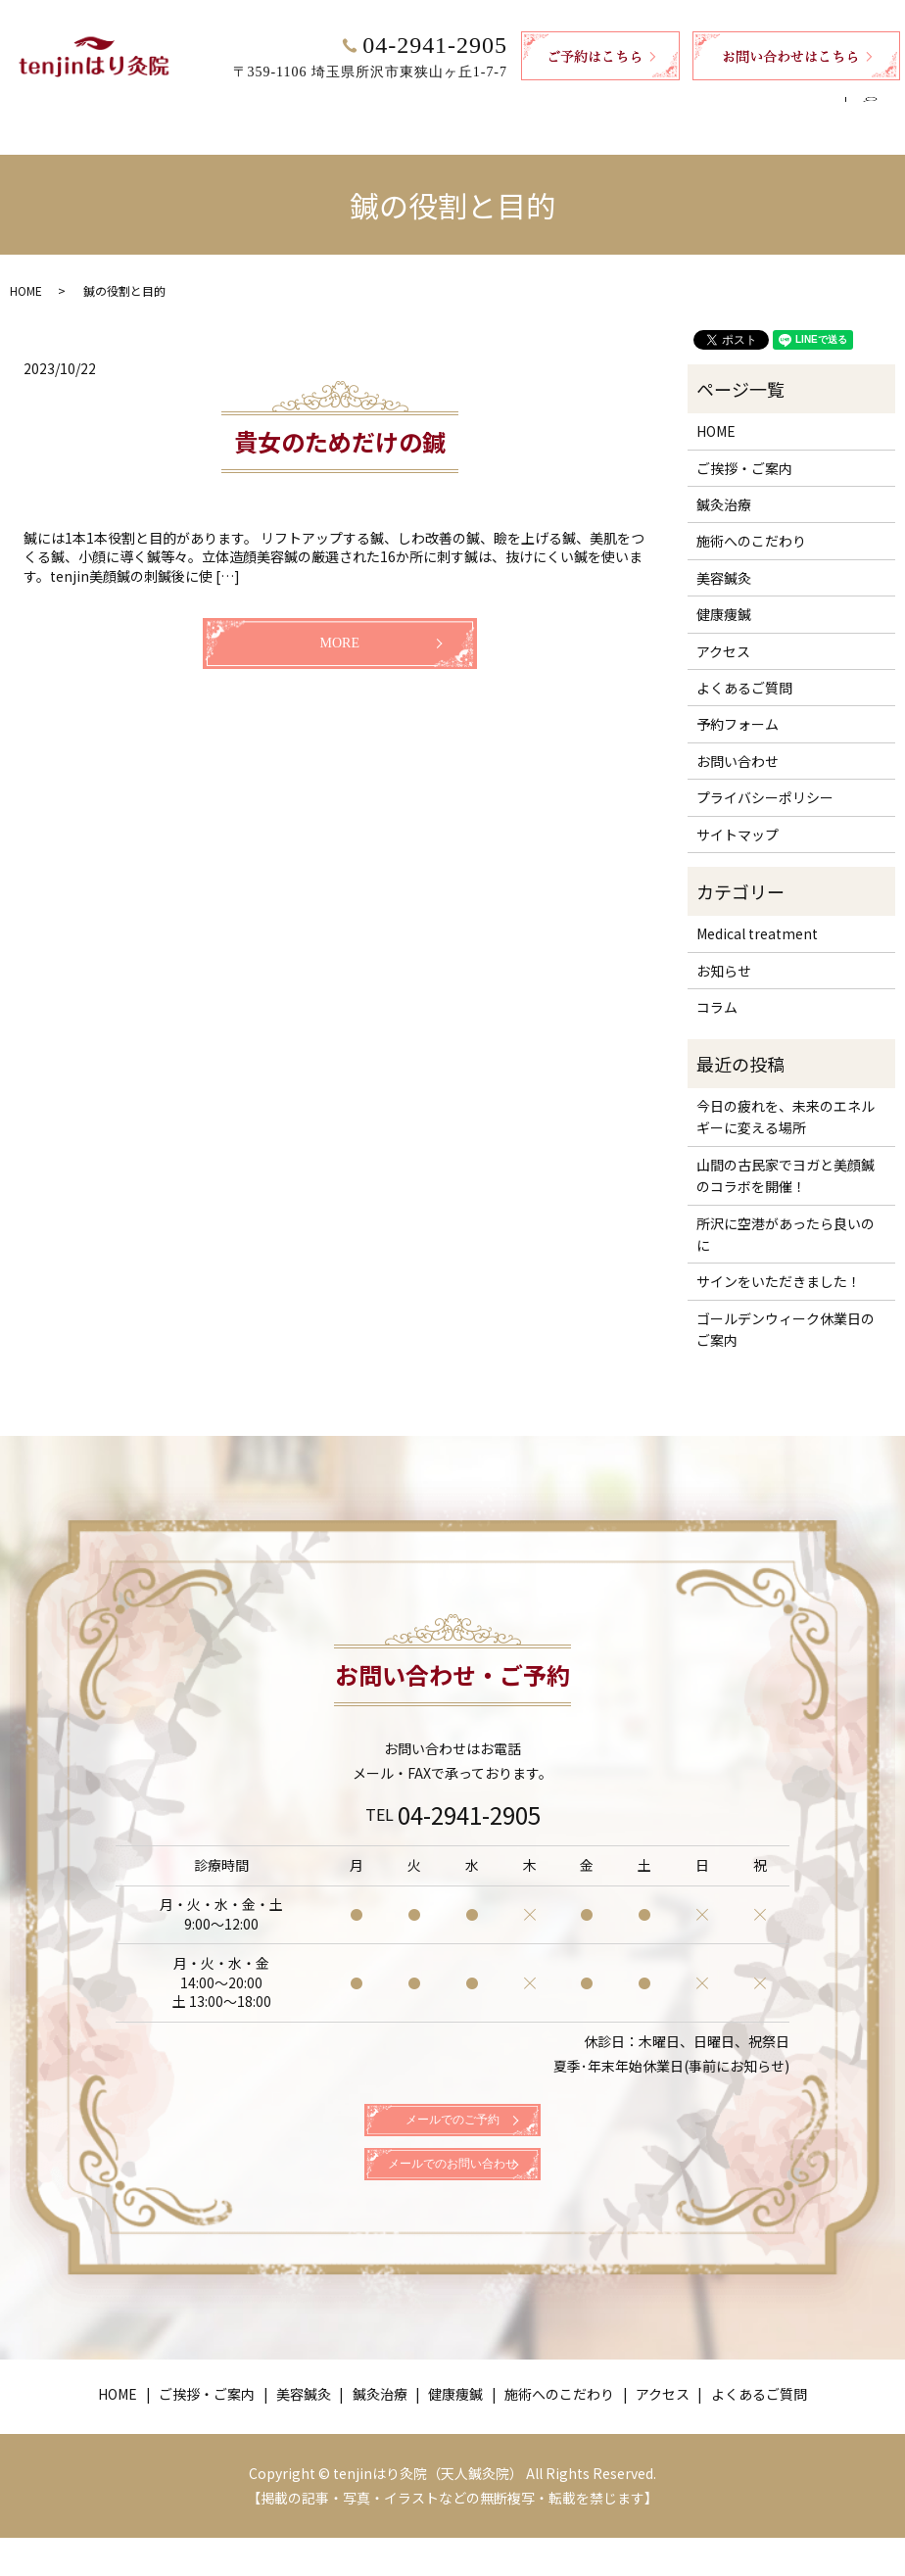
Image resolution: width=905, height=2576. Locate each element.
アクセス (677, 105)
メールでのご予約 (452, 2120)
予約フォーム (737, 705)
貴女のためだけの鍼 (340, 422)
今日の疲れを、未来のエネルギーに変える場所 (785, 1098)
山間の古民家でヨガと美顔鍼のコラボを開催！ (785, 1156)
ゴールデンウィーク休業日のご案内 (785, 1310)
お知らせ (723, 952)
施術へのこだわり (565, 105)
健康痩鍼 (452, 105)
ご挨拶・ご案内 (177, 105)
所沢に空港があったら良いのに (785, 1214)
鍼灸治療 (368, 105)
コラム (717, 988)
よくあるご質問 (783, 105)
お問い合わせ (737, 742)
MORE (339, 625)
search (878, 106)
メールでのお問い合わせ (452, 2193)
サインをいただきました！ (778, 1262)
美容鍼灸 (283, 105)
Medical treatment (757, 915)
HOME (79, 105)
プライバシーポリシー (765, 778)
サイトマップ (737, 816)
